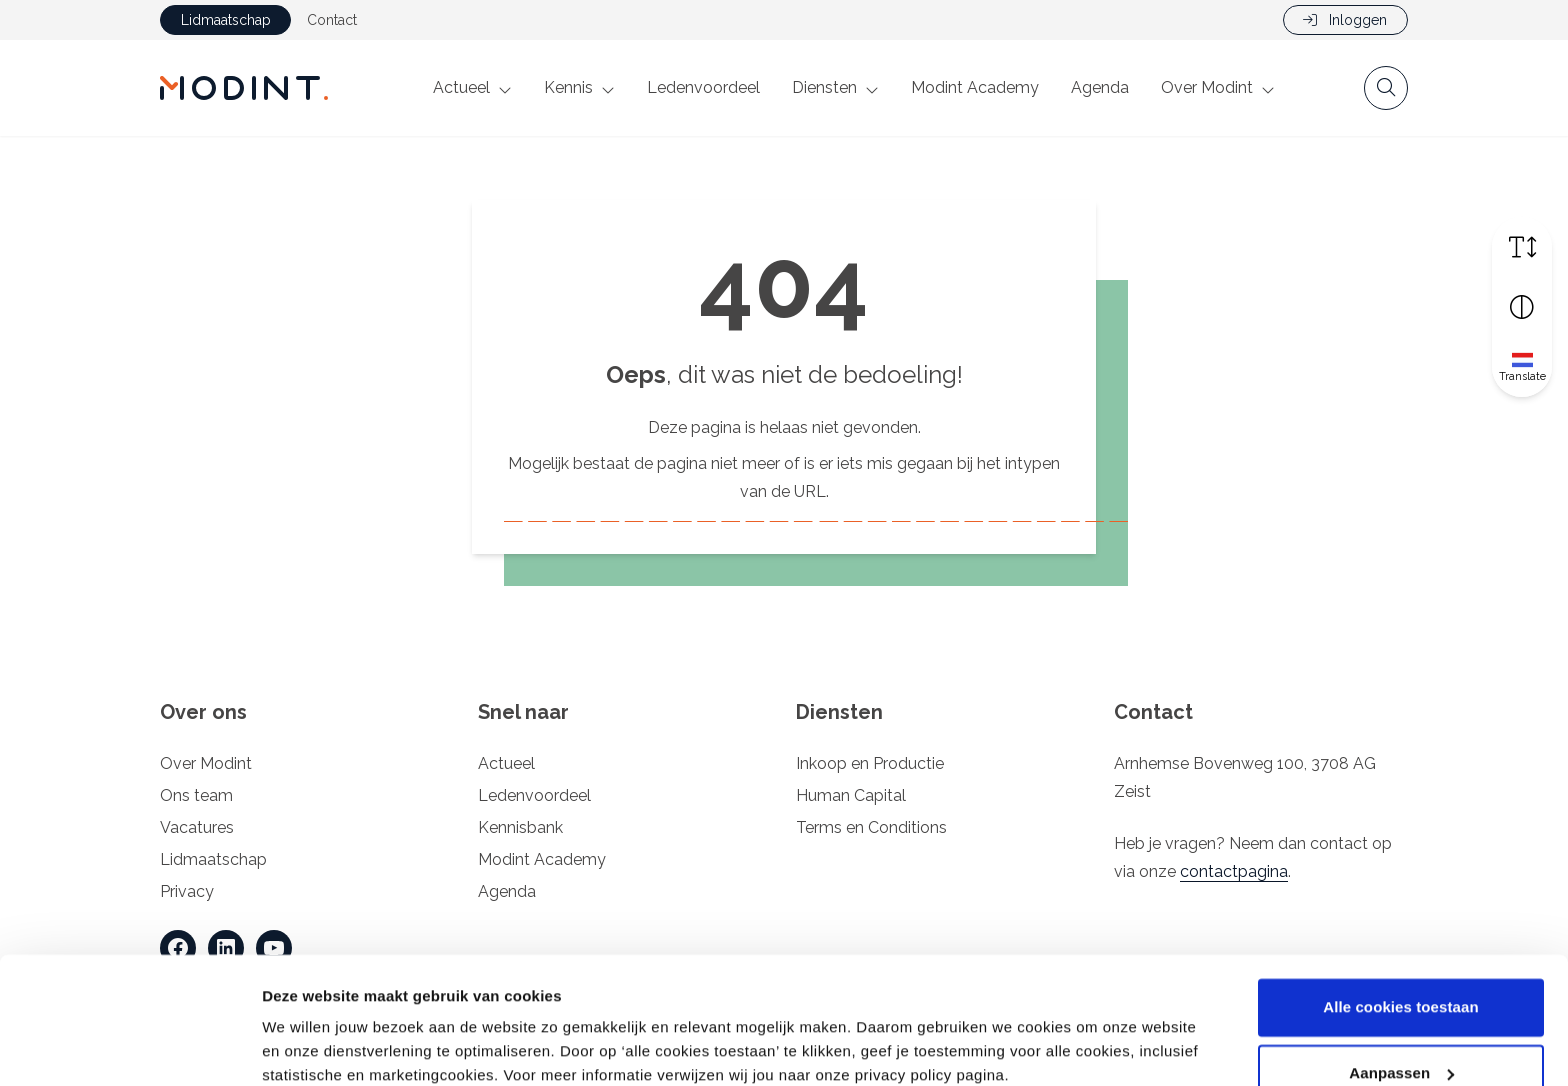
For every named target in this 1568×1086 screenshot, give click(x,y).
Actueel (461, 87)
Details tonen (309, 1046)
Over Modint (1207, 87)
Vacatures (197, 827)
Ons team (196, 795)
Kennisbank (520, 827)
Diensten (824, 87)
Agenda (1100, 87)
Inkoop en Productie (870, 763)
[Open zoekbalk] (1386, 88)
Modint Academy (975, 87)
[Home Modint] (244, 88)
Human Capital (851, 795)
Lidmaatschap (226, 20)
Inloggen (1345, 20)
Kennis (568, 87)
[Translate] (1522, 367)
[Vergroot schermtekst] (1522, 247)
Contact (332, 20)
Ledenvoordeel (703, 87)
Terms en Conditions (871, 827)
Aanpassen (1401, 988)
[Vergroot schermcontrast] (1522, 307)
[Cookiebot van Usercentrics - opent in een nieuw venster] (129, 1047)
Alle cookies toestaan (1401, 923)
